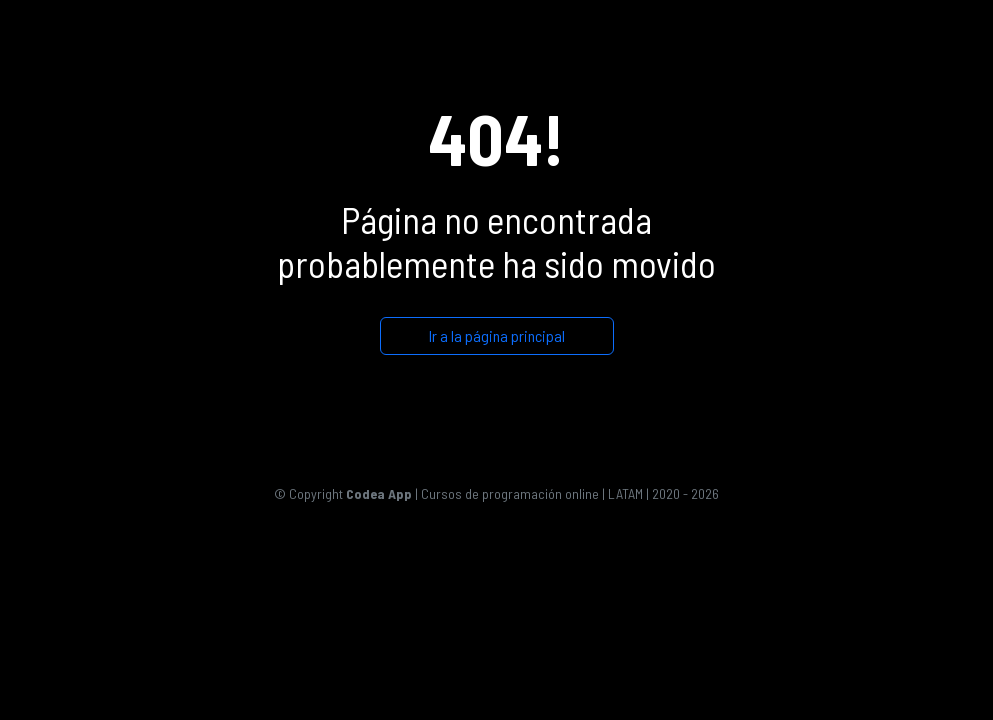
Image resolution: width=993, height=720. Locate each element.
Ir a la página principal (497, 335)
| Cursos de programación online (472, 493)
